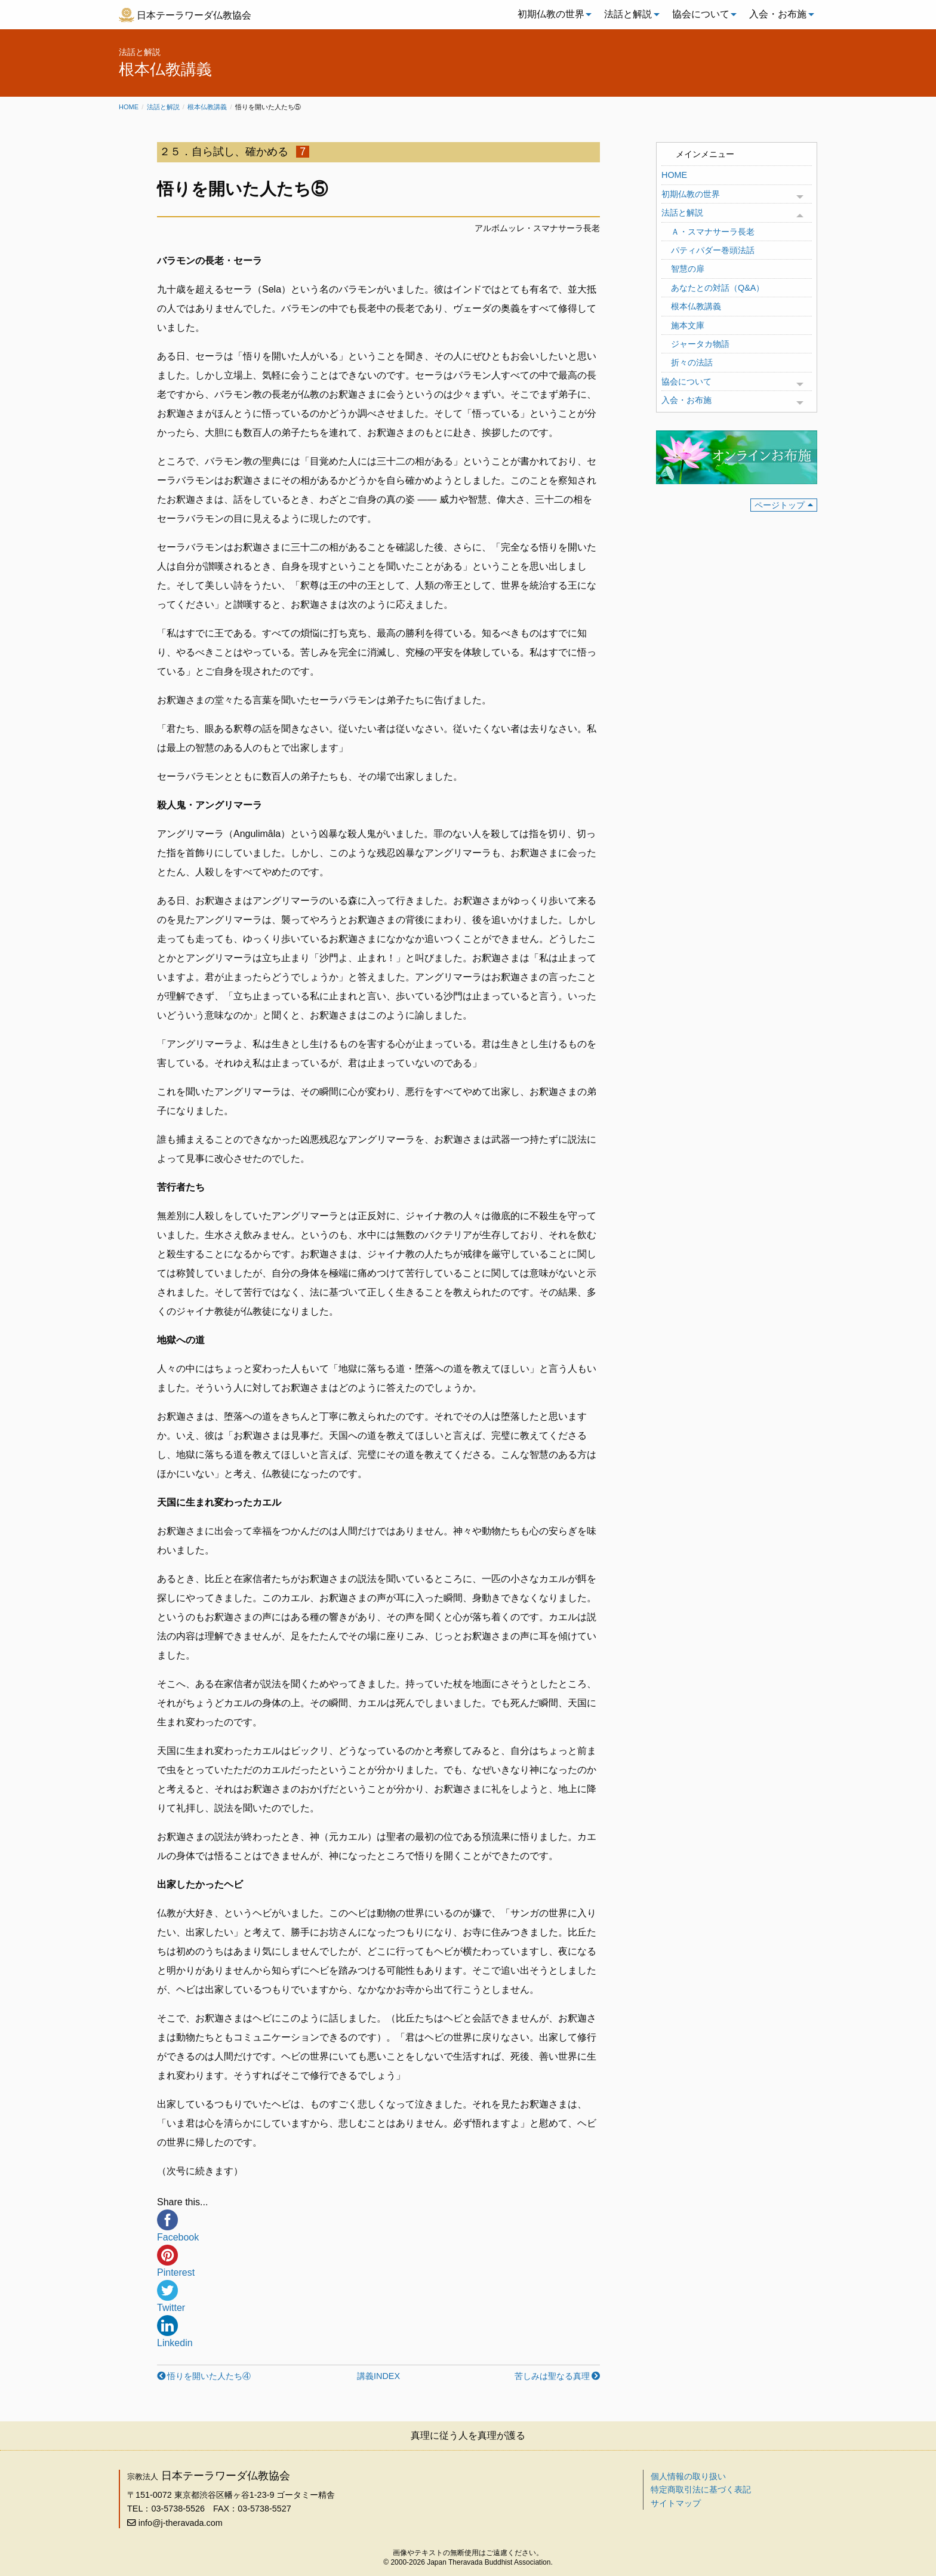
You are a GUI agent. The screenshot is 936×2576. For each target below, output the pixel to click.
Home (128, 106)
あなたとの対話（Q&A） (717, 288)
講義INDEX (378, 2376)
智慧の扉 (687, 268)
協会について (700, 14)
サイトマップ (676, 2503)
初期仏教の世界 (551, 14)
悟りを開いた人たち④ (209, 2376)
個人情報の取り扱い (688, 2476)
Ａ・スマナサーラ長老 (713, 231)
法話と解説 (628, 14)
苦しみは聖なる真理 (552, 2376)
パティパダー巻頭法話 (713, 250)
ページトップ (780, 505)
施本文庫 (687, 325)
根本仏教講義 (207, 106)
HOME (674, 175)
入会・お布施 (777, 14)
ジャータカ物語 (700, 344)
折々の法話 (692, 362)
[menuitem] (551, 14)
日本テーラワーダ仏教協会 (194, 15)
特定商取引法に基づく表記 (701, 2489)
